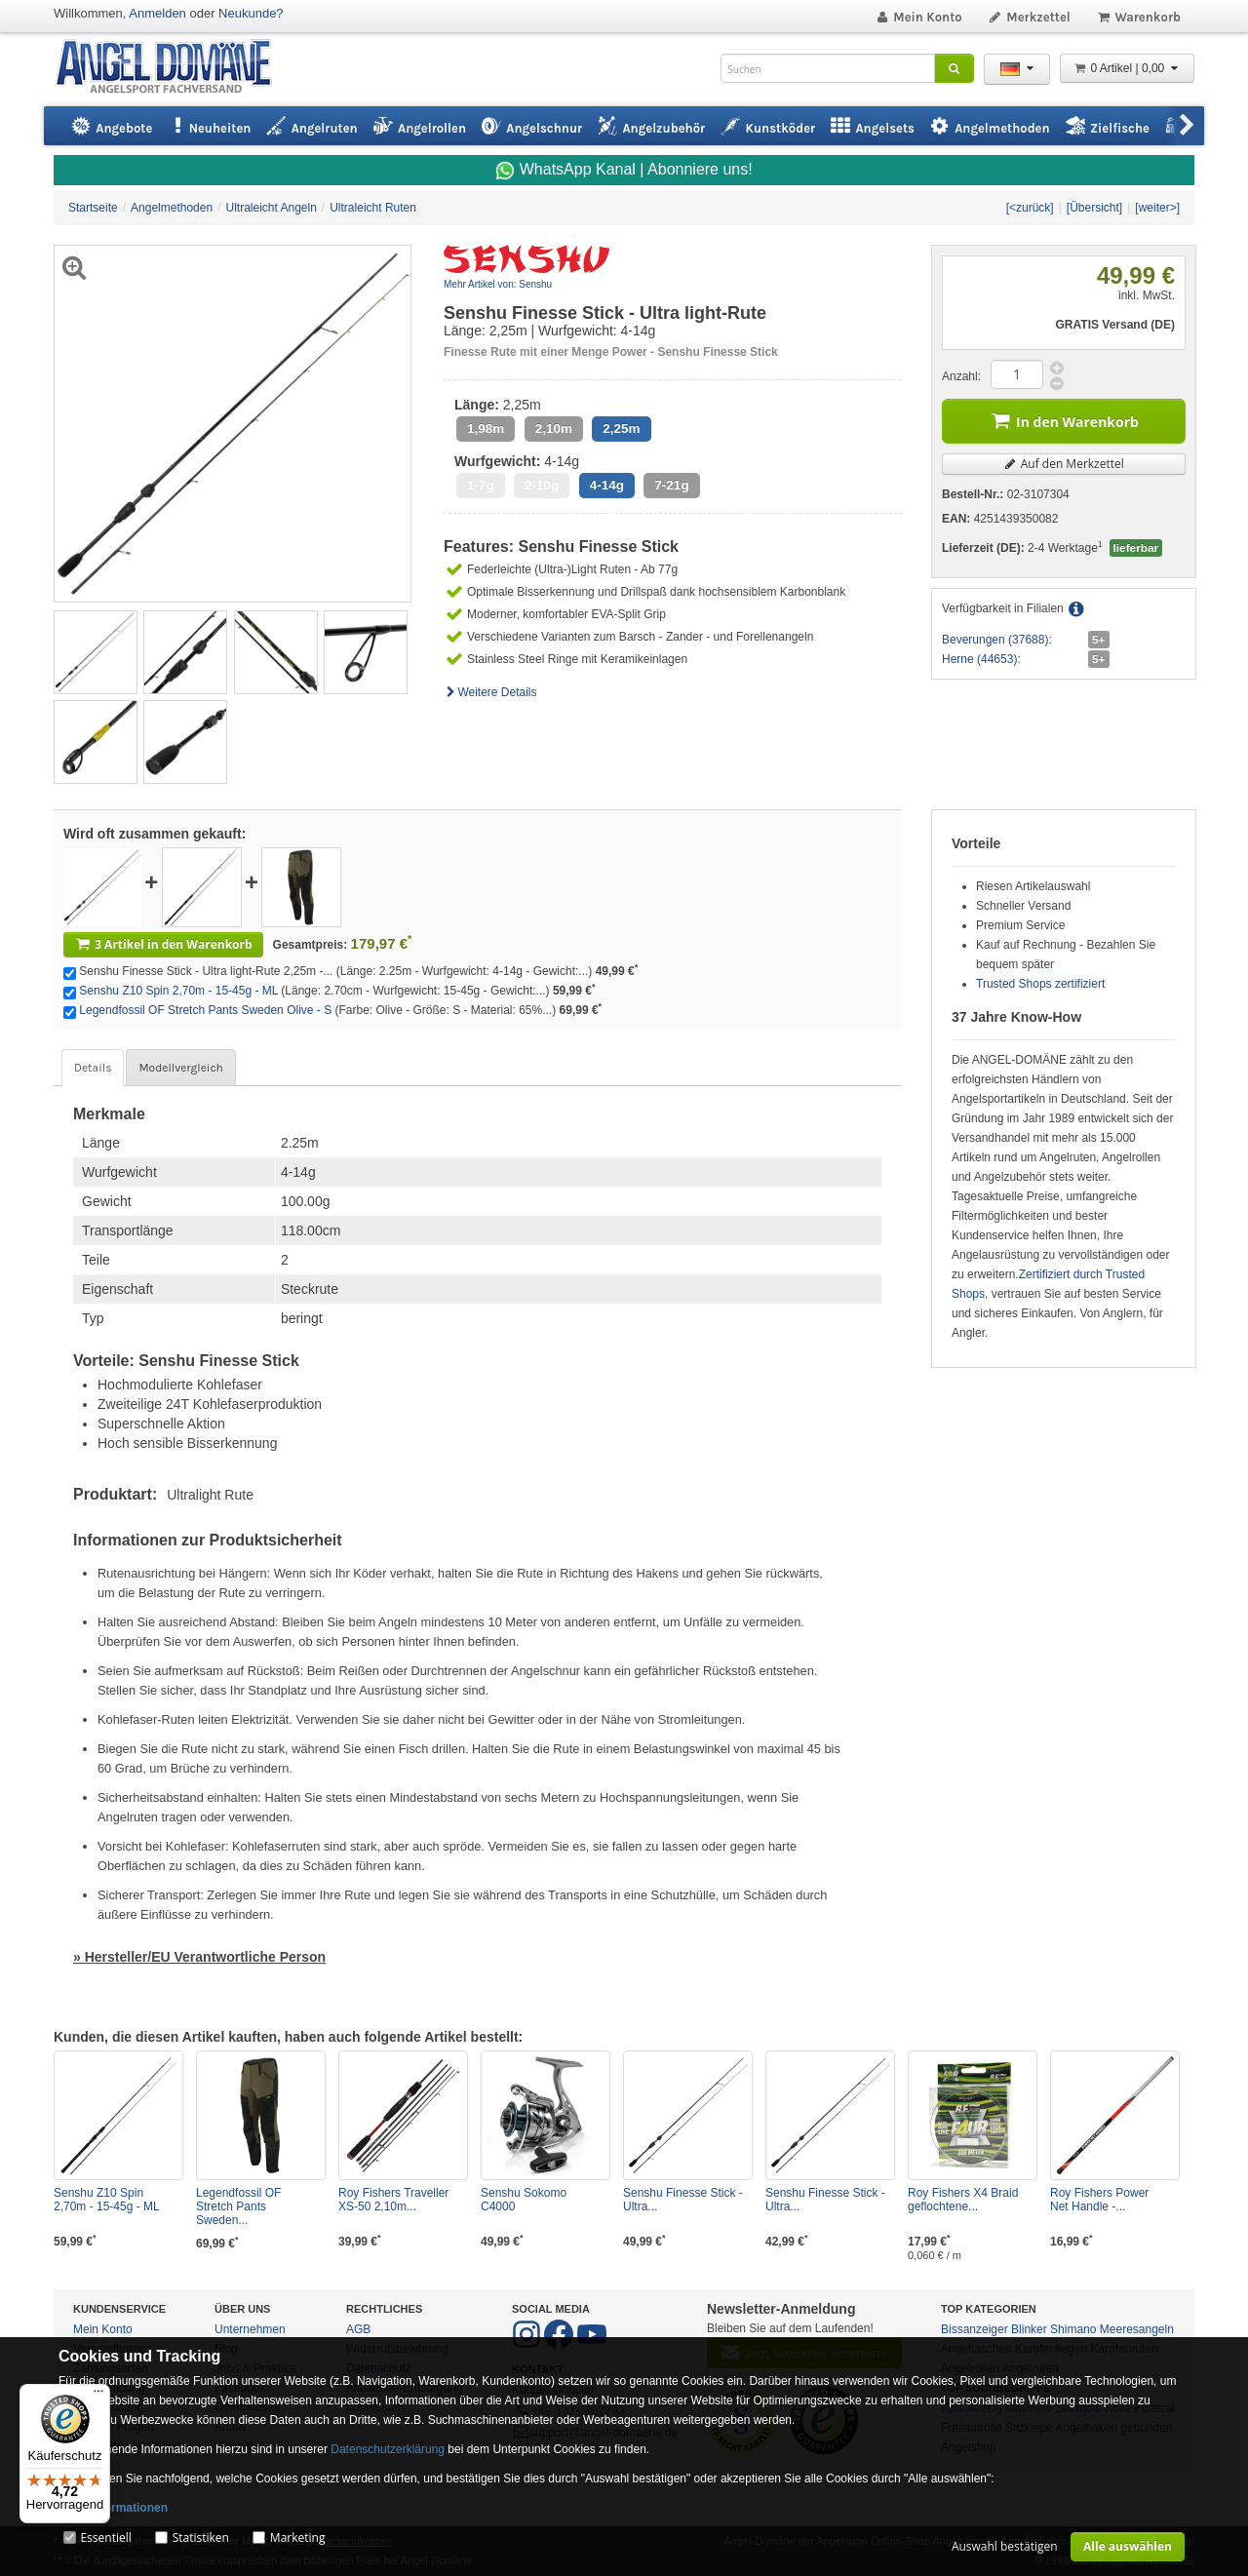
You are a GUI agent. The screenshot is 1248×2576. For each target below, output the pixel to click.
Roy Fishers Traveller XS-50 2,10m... (393, 2199)
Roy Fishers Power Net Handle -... (1099, 2199)
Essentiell (105, 2537)
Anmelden (157, 13)
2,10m (553, 428)
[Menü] (98, 2395)
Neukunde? (251, 13)
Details (92, 1067)
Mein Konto (918, 17)
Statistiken (201, 2537)
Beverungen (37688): (997, 639)
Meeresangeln (1137, 2329)
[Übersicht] (1094, 208)
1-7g (480, 485)
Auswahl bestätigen (1005, 2546)
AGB (358, 2329)
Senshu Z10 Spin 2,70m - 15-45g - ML (178, 990)
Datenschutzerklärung (388, 2449)
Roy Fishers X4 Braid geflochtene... (963, 2199)
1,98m (485, 428)
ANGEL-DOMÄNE (173, 67)
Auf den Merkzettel (1063, 463)
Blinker (1029, 2329)
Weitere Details (490, 692)
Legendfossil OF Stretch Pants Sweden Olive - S (205, 1010)
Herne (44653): (981, 659)
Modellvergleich (180, 1067)
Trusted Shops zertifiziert (1040, 984)
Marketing (298, 2537)
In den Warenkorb (1064, 420)
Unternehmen (250, 2329)
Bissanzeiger (974, 2329)
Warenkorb (1138, 17)
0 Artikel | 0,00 (1127, 68)
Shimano (1073, 2329)
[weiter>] (1157, 208)
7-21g (671, 485)
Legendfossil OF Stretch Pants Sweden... (238, 2206)
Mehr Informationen (113, 2508)
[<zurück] (1030, 208)
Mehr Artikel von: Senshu (498, 284)
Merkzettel (1029, 17)
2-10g (542, 485)
